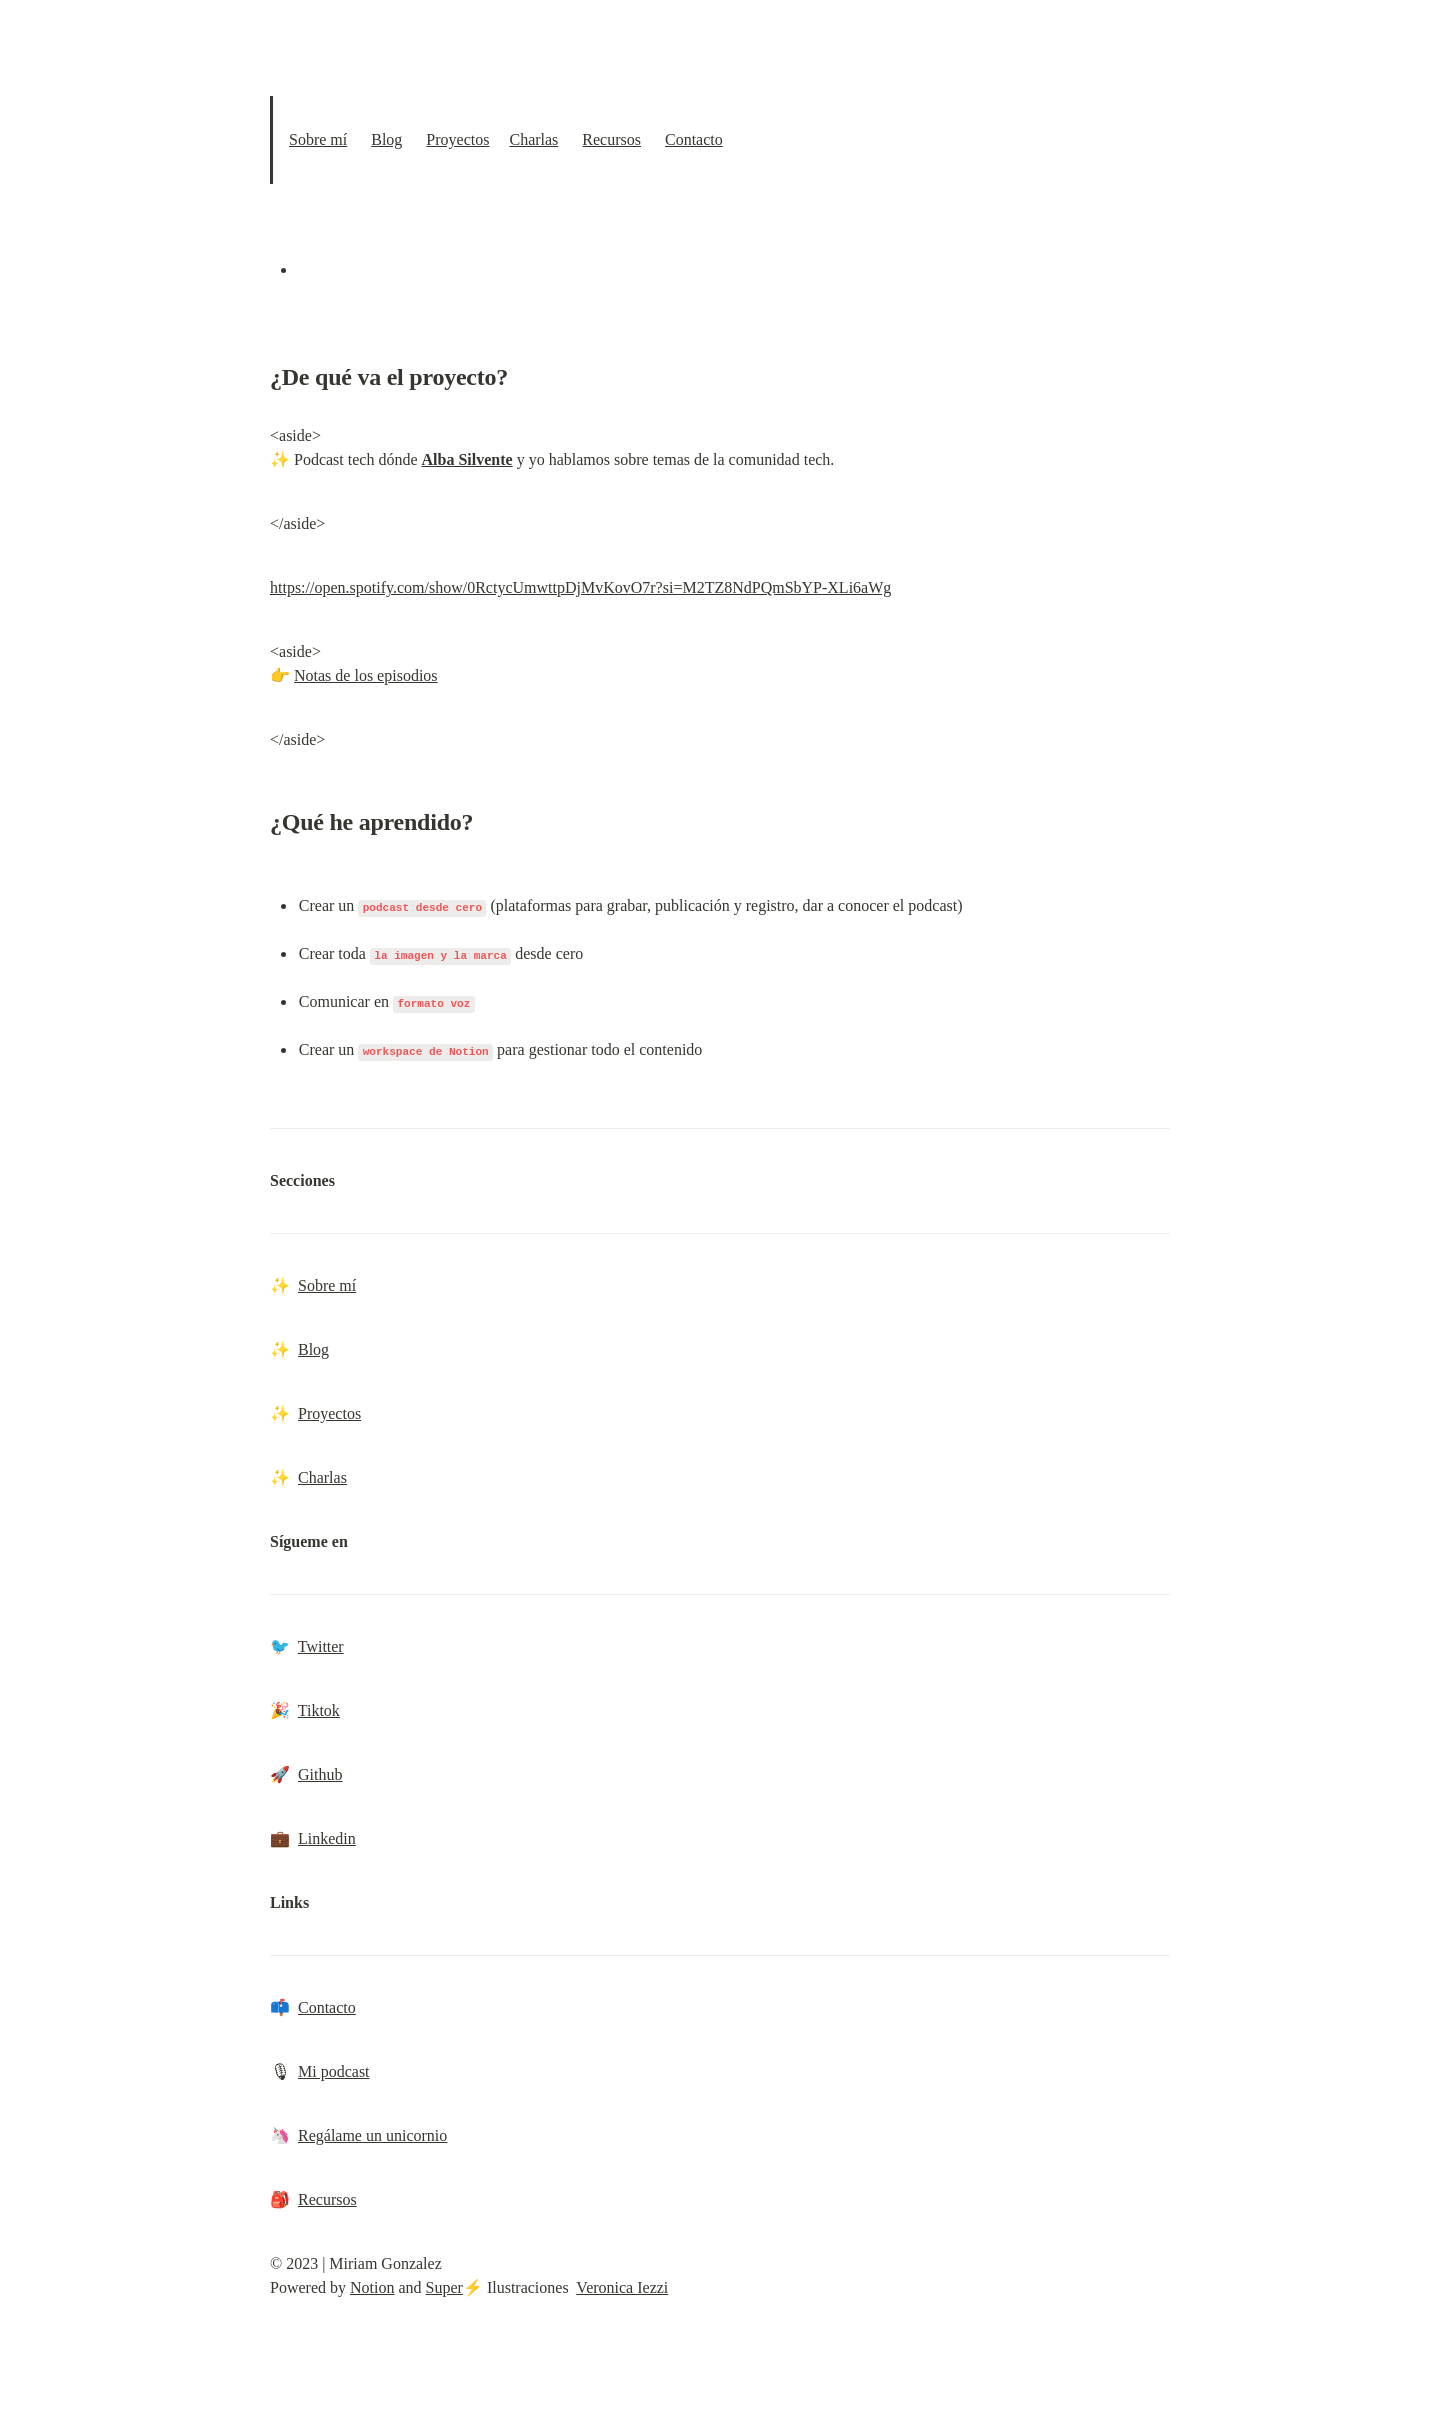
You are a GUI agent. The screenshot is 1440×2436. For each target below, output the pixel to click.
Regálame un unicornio (372, 2135)
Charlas (533, 139)
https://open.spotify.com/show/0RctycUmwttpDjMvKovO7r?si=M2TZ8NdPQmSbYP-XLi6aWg (580, 587)
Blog (386, 139)
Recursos (611, 139)
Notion (372, 2287)
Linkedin (327, 1838)
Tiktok (319, 1710)
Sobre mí (318, 139)
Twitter (321, 1646)
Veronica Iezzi (622, 2287)
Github (320, 1774)
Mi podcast (334, 2071)
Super (444, 2287)
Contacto (694, 139)
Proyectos (457, 139)
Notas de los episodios (366, 675)
